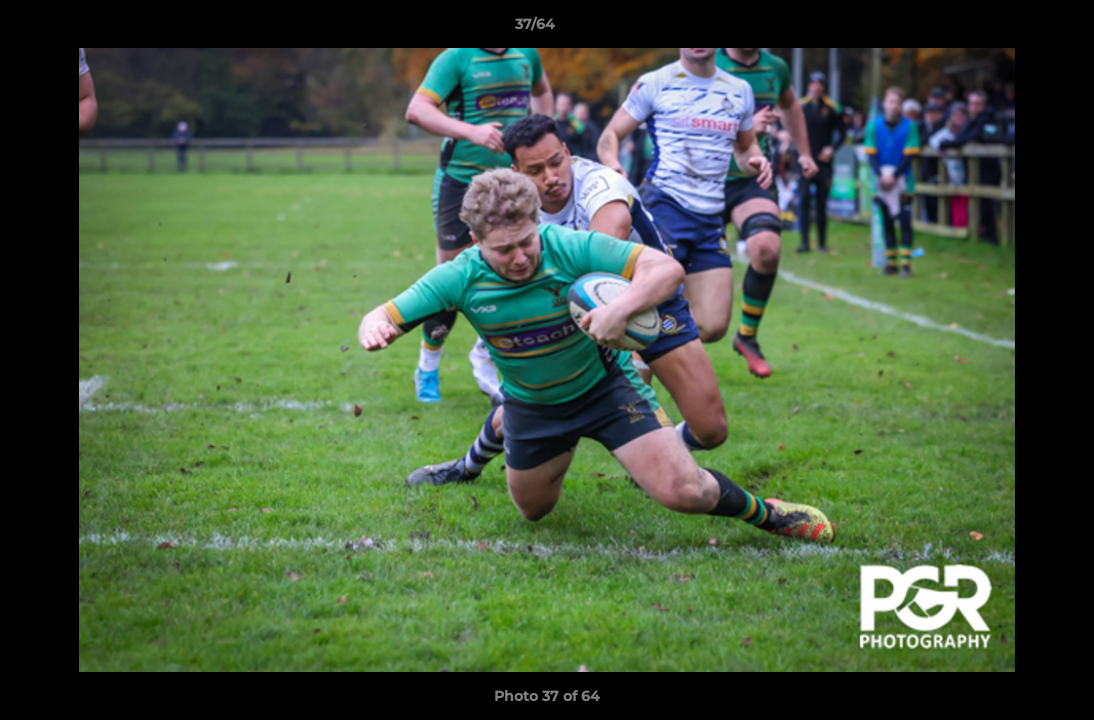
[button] (1010, 29)
